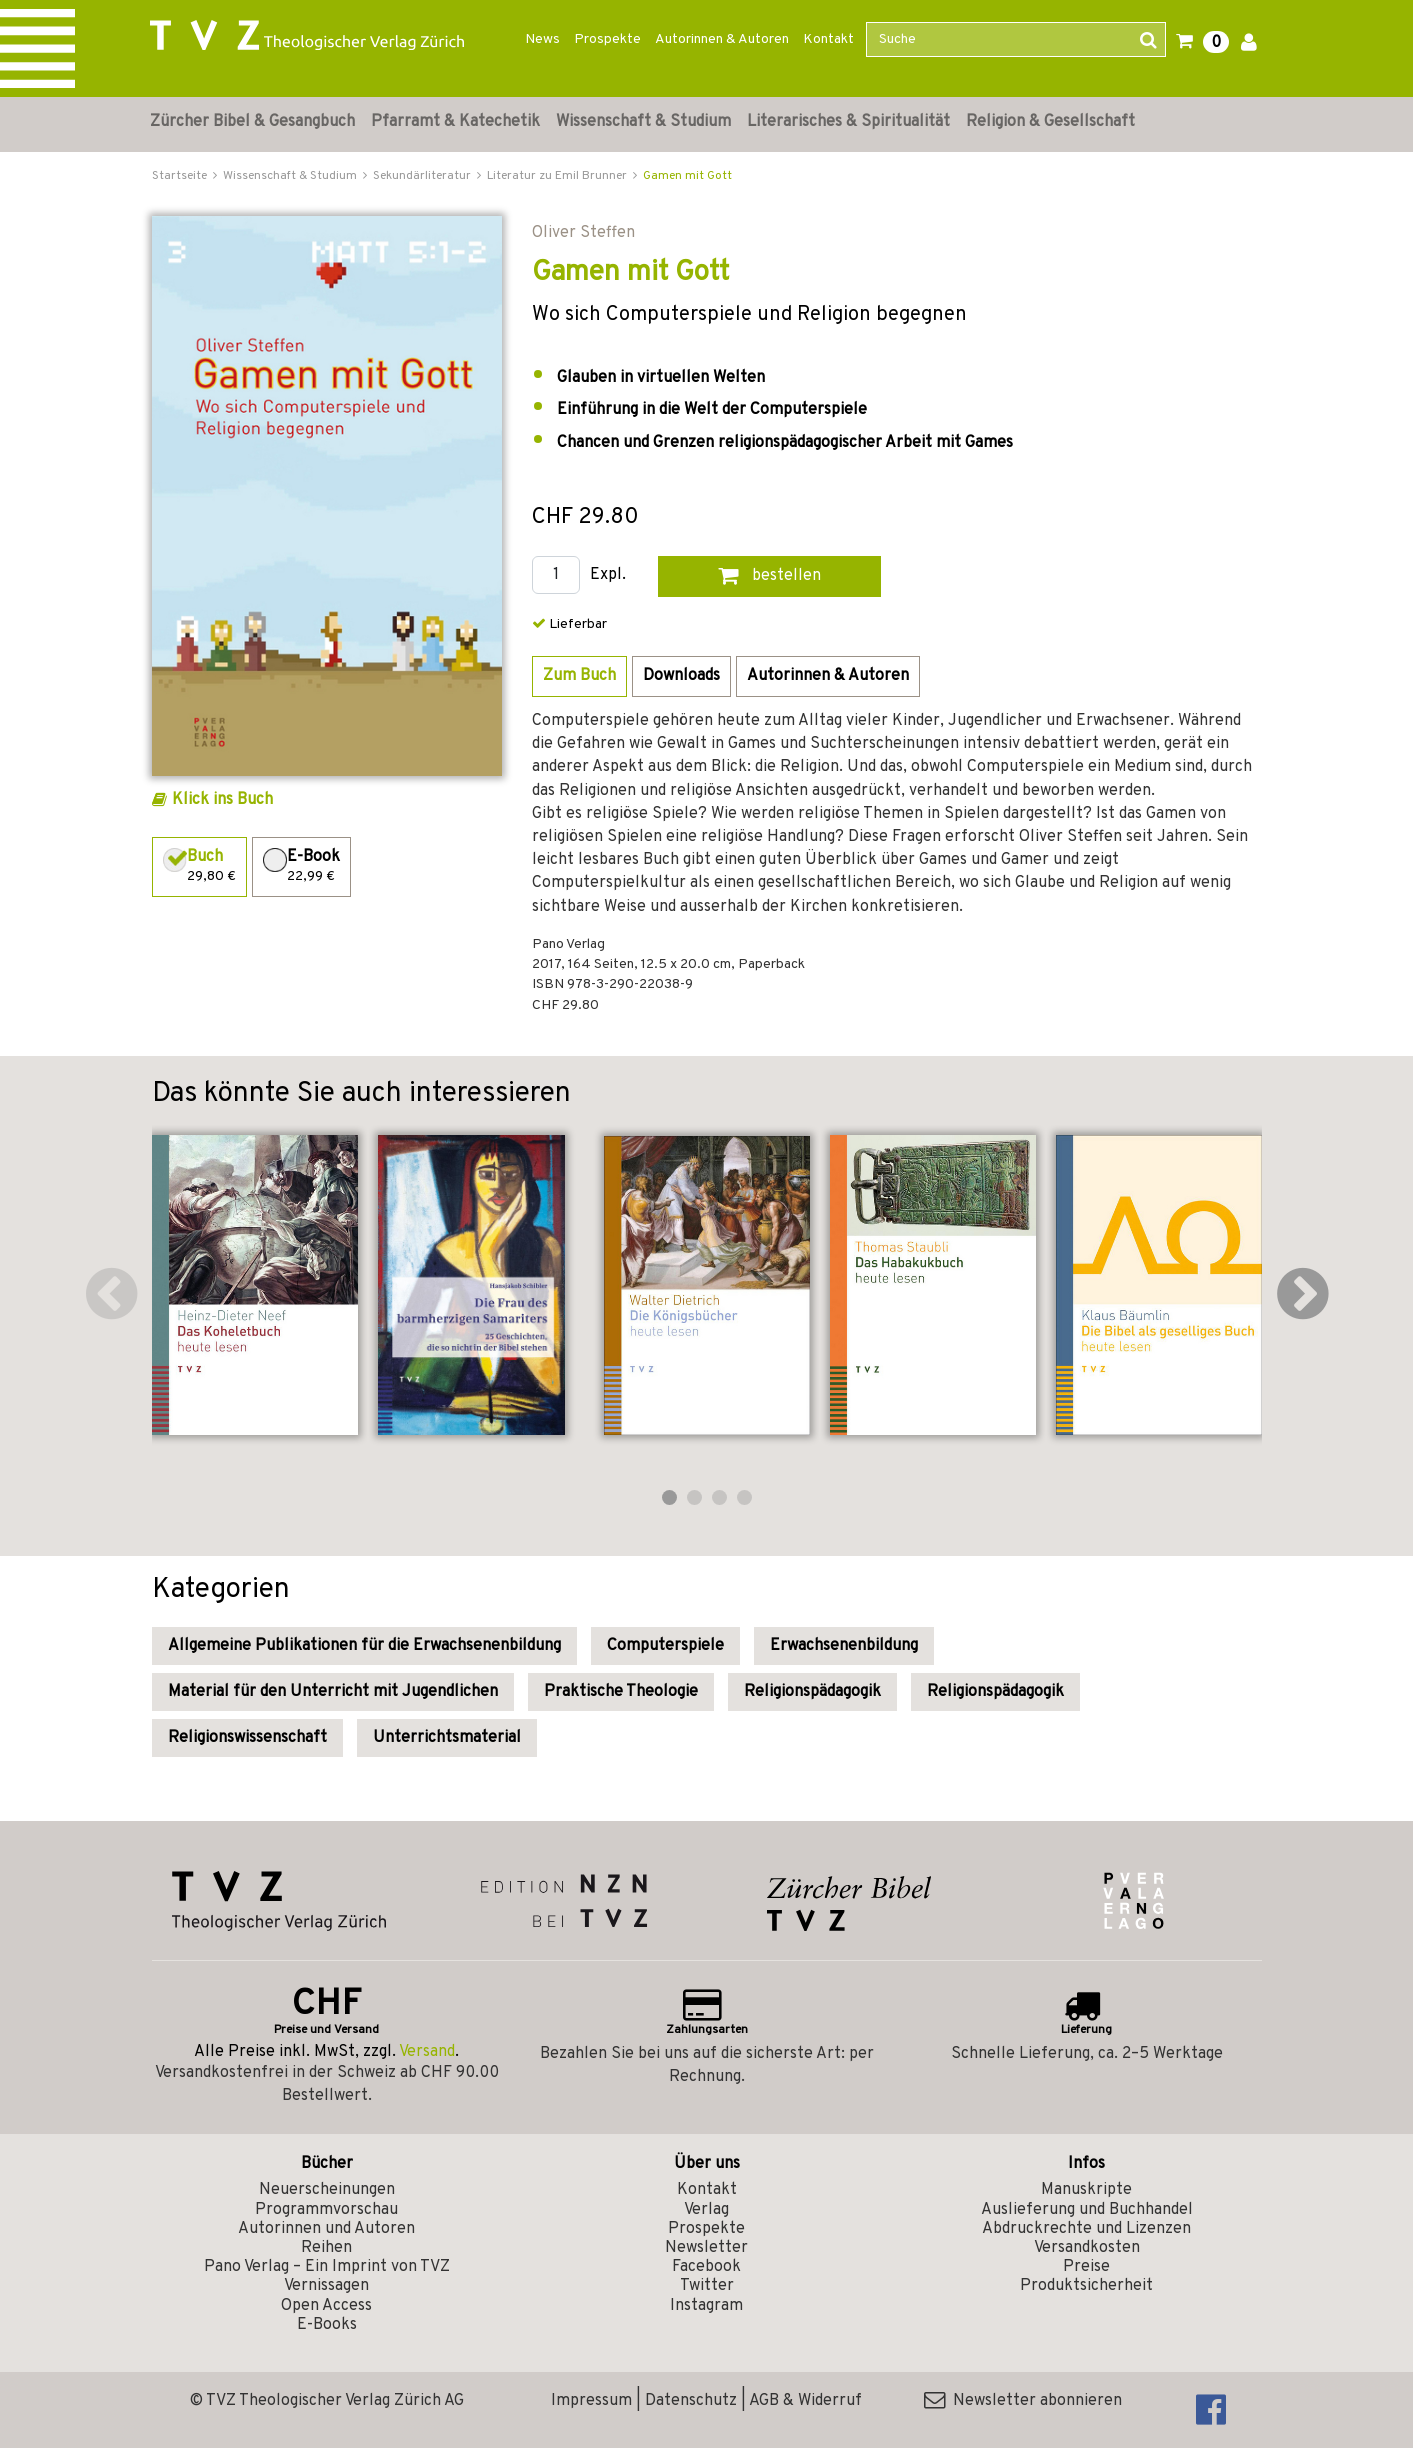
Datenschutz (691, 2401)
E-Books (327, 2325)
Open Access (326, 2306)
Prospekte (607, 39)
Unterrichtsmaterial (447, 1738)
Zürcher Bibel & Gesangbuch (252, 122)
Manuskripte (1086, 2190)
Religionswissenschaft (247, 1738)
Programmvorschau (326, 2210)
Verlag (706, 2210)
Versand (427, 2052)
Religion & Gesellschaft (1050, 122)
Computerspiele (665, 1646)
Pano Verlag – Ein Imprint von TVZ (327, 2267)
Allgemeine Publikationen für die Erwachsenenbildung (364, 1646)
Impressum (591, 2401)
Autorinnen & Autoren (722, 39)
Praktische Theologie (621, 1692)
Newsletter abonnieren (1023, 2401)
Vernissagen (326, 2286)
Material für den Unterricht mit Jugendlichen (333, 1692)
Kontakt (828, 39)
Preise (1086, 2267)
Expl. (608, 575)
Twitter (707, 2286)
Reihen (326, 2248)
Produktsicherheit (1086, 2286)
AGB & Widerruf (805, 2401)
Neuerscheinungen (327, 2190)
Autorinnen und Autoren (326, 2229)
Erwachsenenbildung (844, 1646)
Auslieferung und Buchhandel (1087, 2210)
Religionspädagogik (812, 1692)
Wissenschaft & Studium (643, 122)
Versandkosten (1087, 2248)
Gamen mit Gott (687, 176)
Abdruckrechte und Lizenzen (1086, 2229)
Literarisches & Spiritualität (848, 122)
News (542, 39)
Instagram (706, 2306)
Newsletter (706, 2248)
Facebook (706, 2267)
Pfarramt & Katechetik (455, 122)
